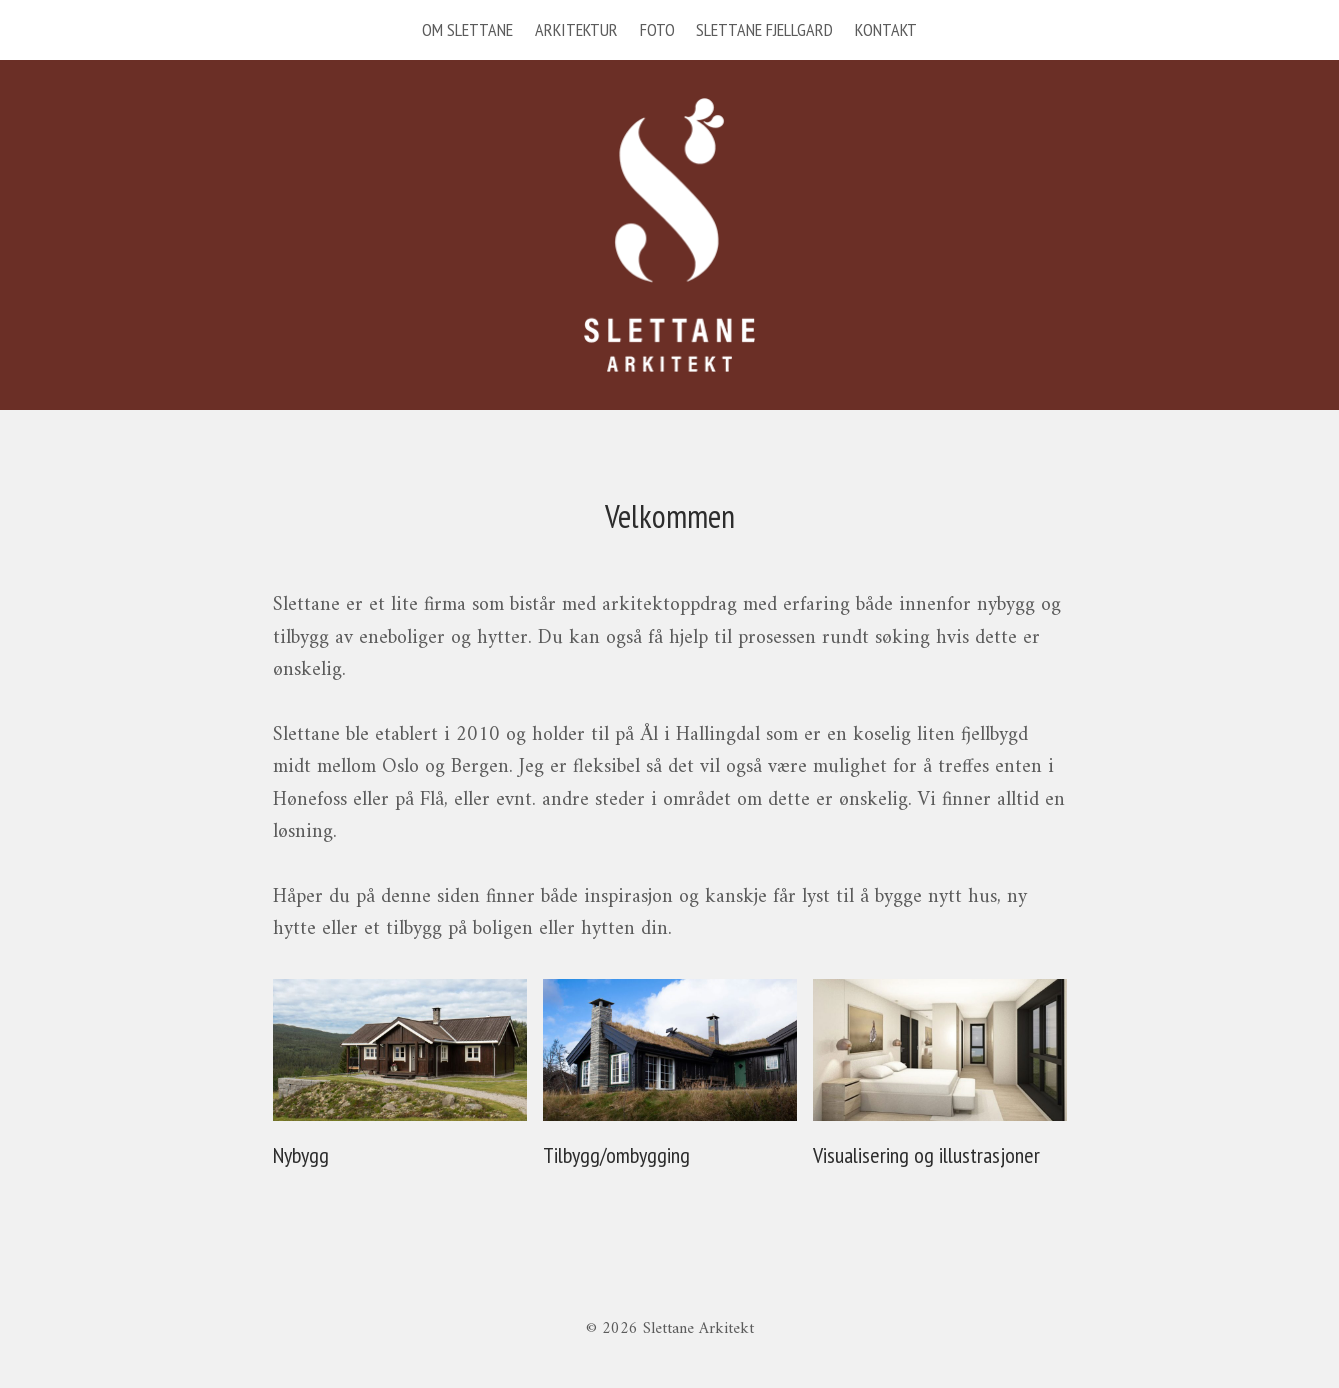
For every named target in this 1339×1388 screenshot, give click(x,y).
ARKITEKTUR (576, 29)
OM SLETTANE (467, 29)
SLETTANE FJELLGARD (764, 29)
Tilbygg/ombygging (616, 1155)
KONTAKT (886, 29)
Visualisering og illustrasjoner (926, 1155)
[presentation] (400, 1050)
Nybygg (301, 1155)
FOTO (657, 29)
